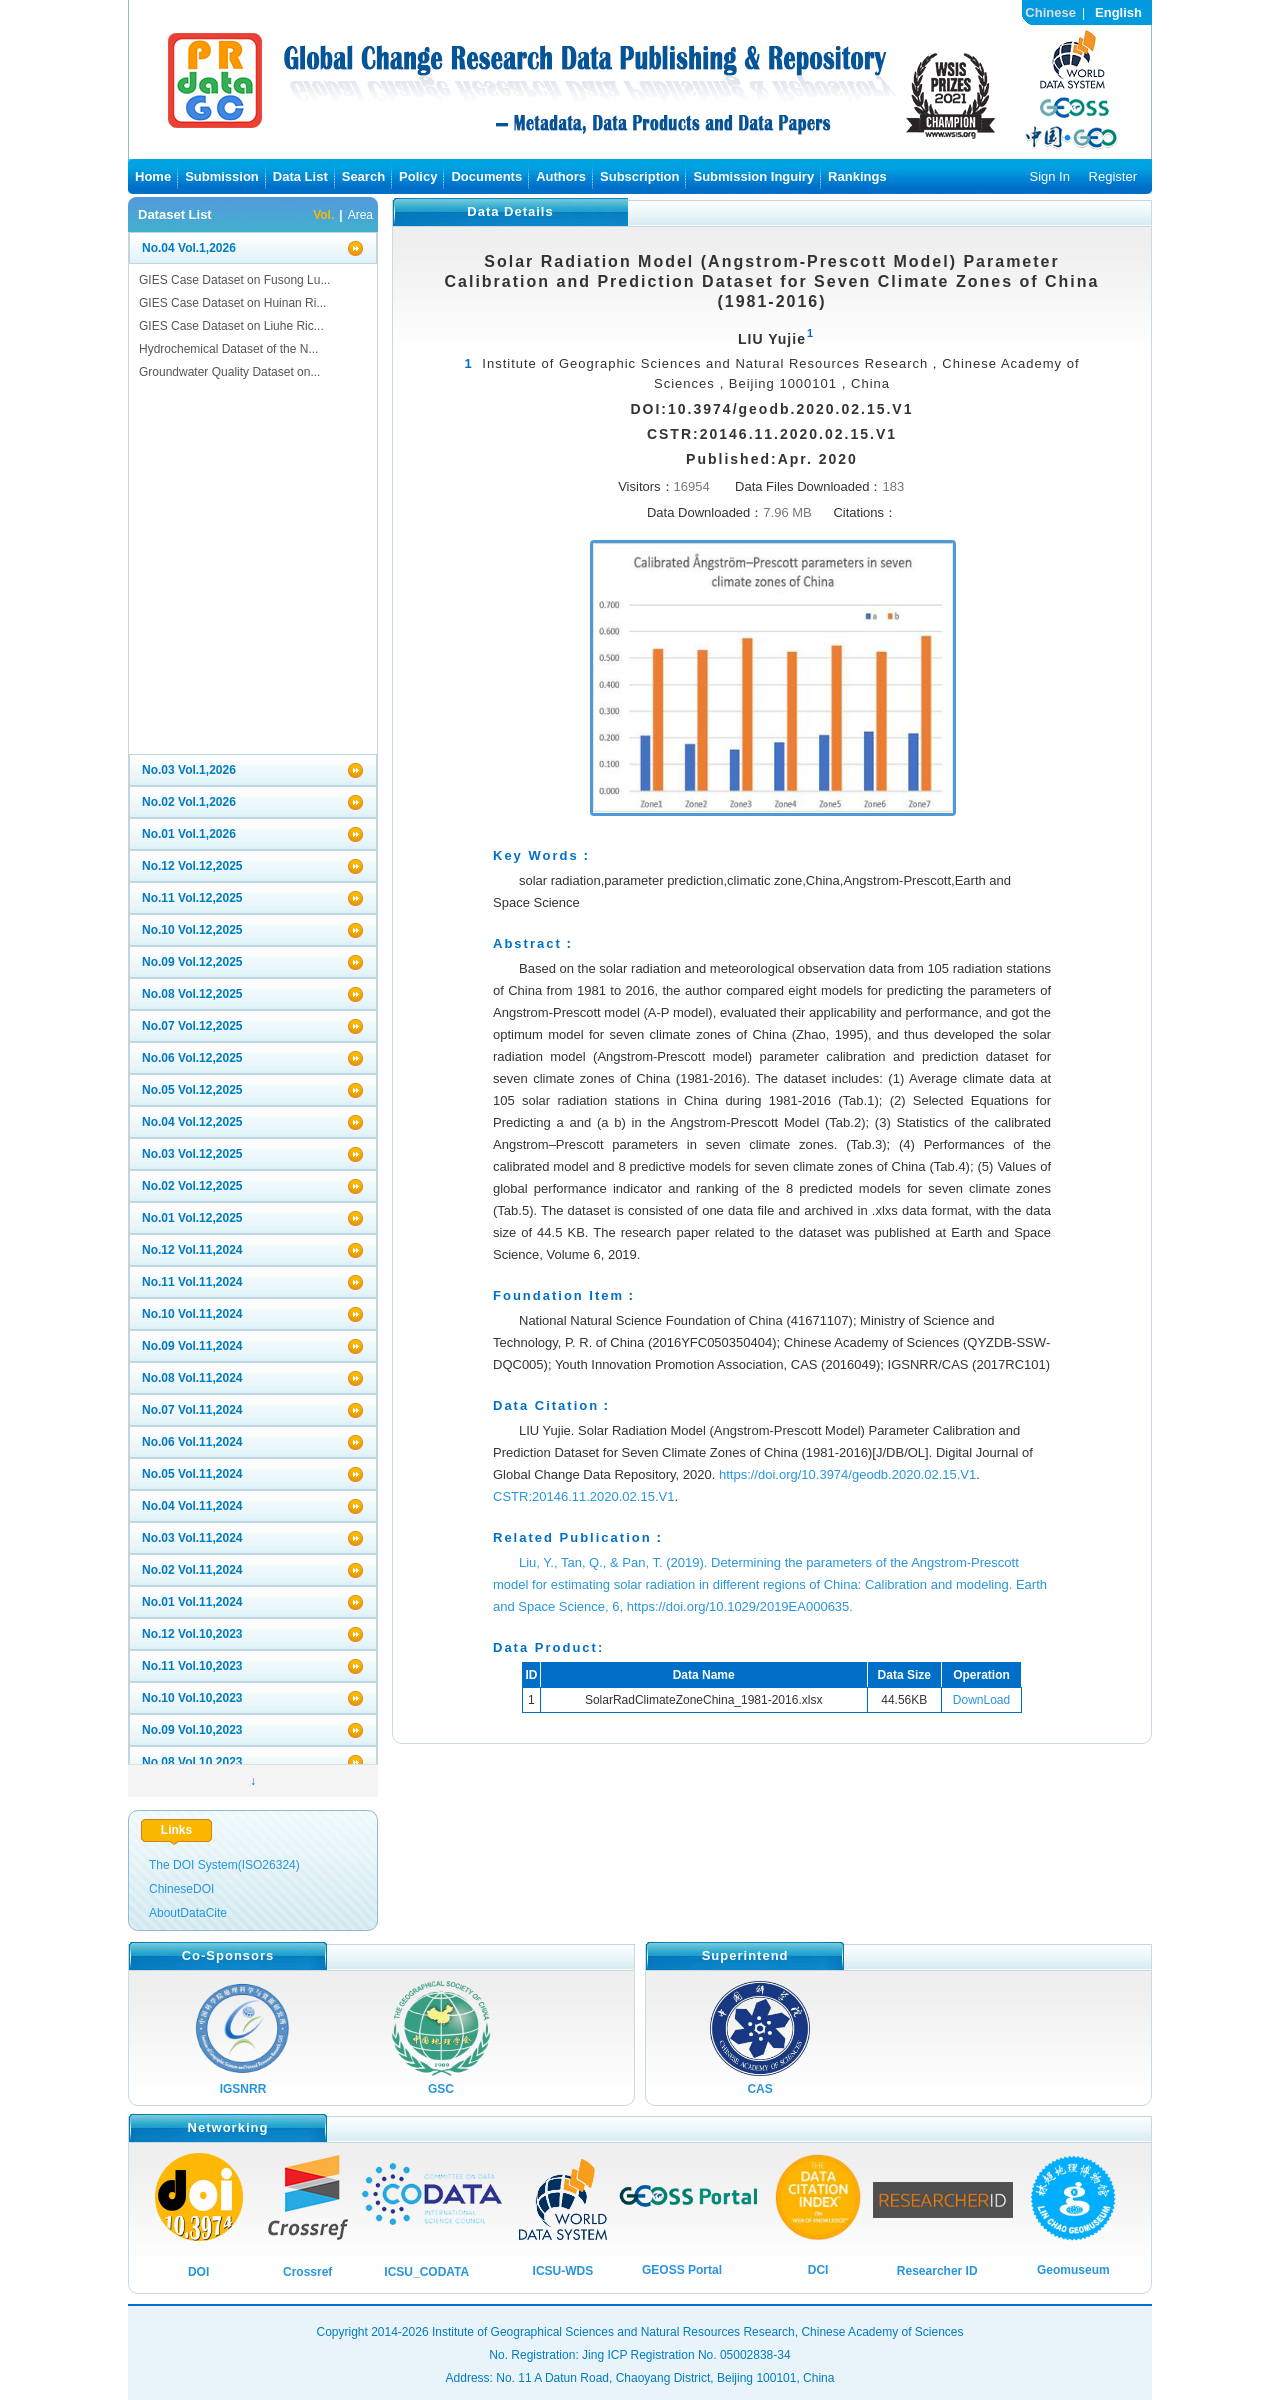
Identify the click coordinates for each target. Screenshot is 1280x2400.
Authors (561, 176)
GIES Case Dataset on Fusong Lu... (234, 280)
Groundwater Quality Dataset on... (229, 372)
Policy (418, 176)
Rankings (857, 176)
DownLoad (981, 1700)
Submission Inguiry (753, 176)
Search (363, 176)
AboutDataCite (188, 1913)
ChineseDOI (181, 1889)
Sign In (1049, 176)
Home (153, 176)
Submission (222, 176)
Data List (300, 176)
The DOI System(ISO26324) (224, 1865)
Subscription (639, 176)
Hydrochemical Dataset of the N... (228, 349)
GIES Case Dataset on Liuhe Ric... (231, 326)
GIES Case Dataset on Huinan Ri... (232, 303)
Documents (486, 176)
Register (1113, 176)
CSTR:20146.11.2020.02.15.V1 (583, 1496)
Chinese (1050, 12)
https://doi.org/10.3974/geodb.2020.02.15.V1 (847, 1474)
